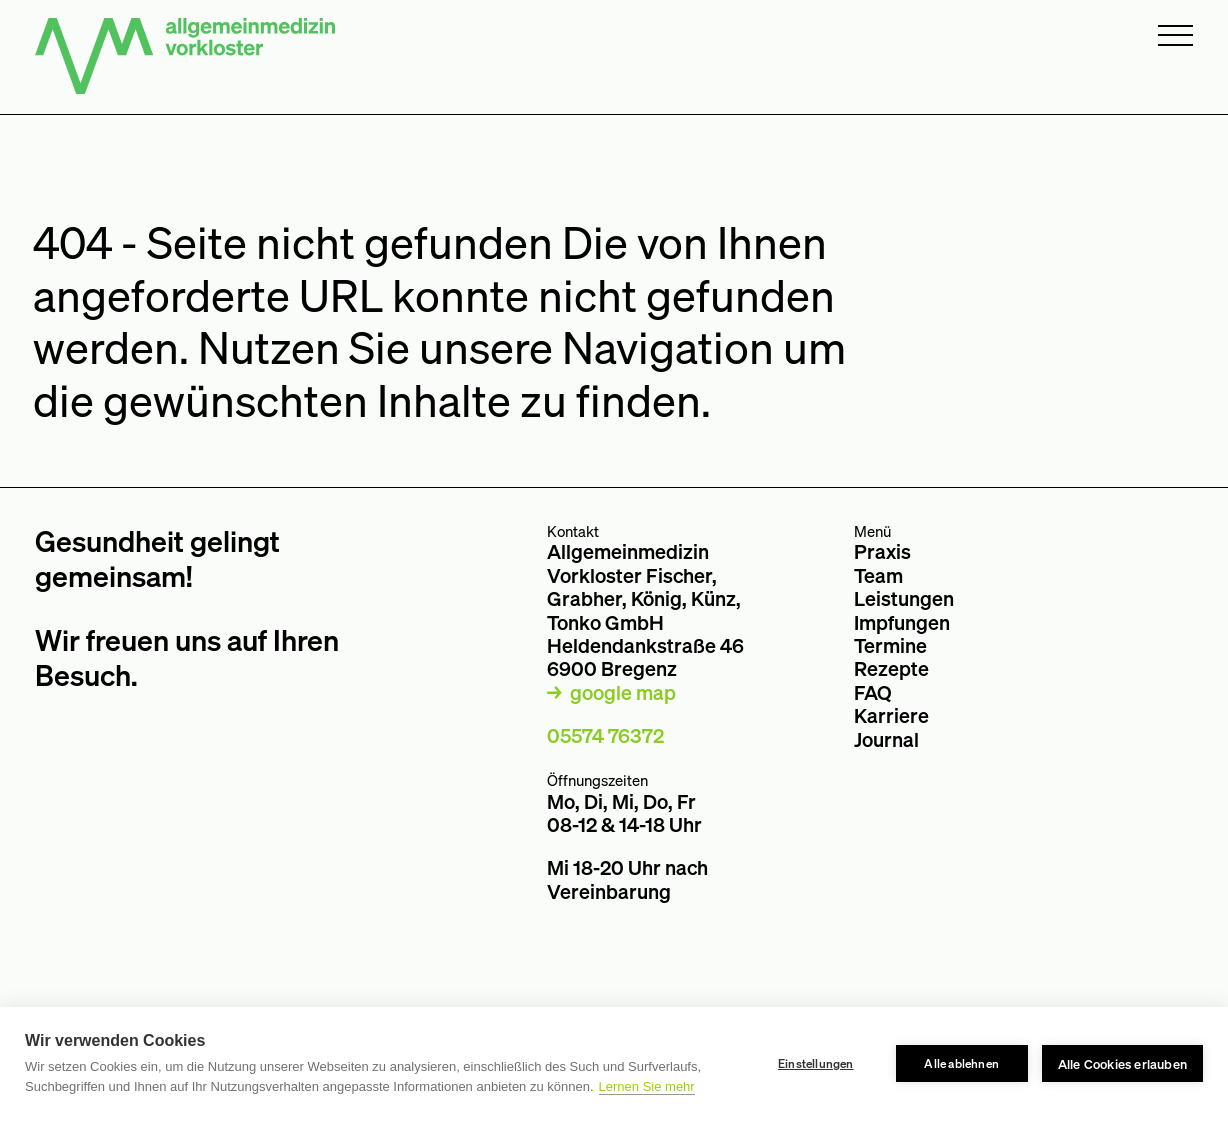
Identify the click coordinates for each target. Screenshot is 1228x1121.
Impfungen (902, 622)
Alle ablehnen (961, 1063)
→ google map (611, 692)
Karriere (891, 715)
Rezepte (891, 668)
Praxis (882, 551)
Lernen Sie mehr (647, 1086)
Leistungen (904, 598)
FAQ (873, 692)
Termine (890, 645)
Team (878, 575)
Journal (886, 739)
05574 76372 (605, 735)
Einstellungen (816, 1063)
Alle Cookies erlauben (1122, 1063)
